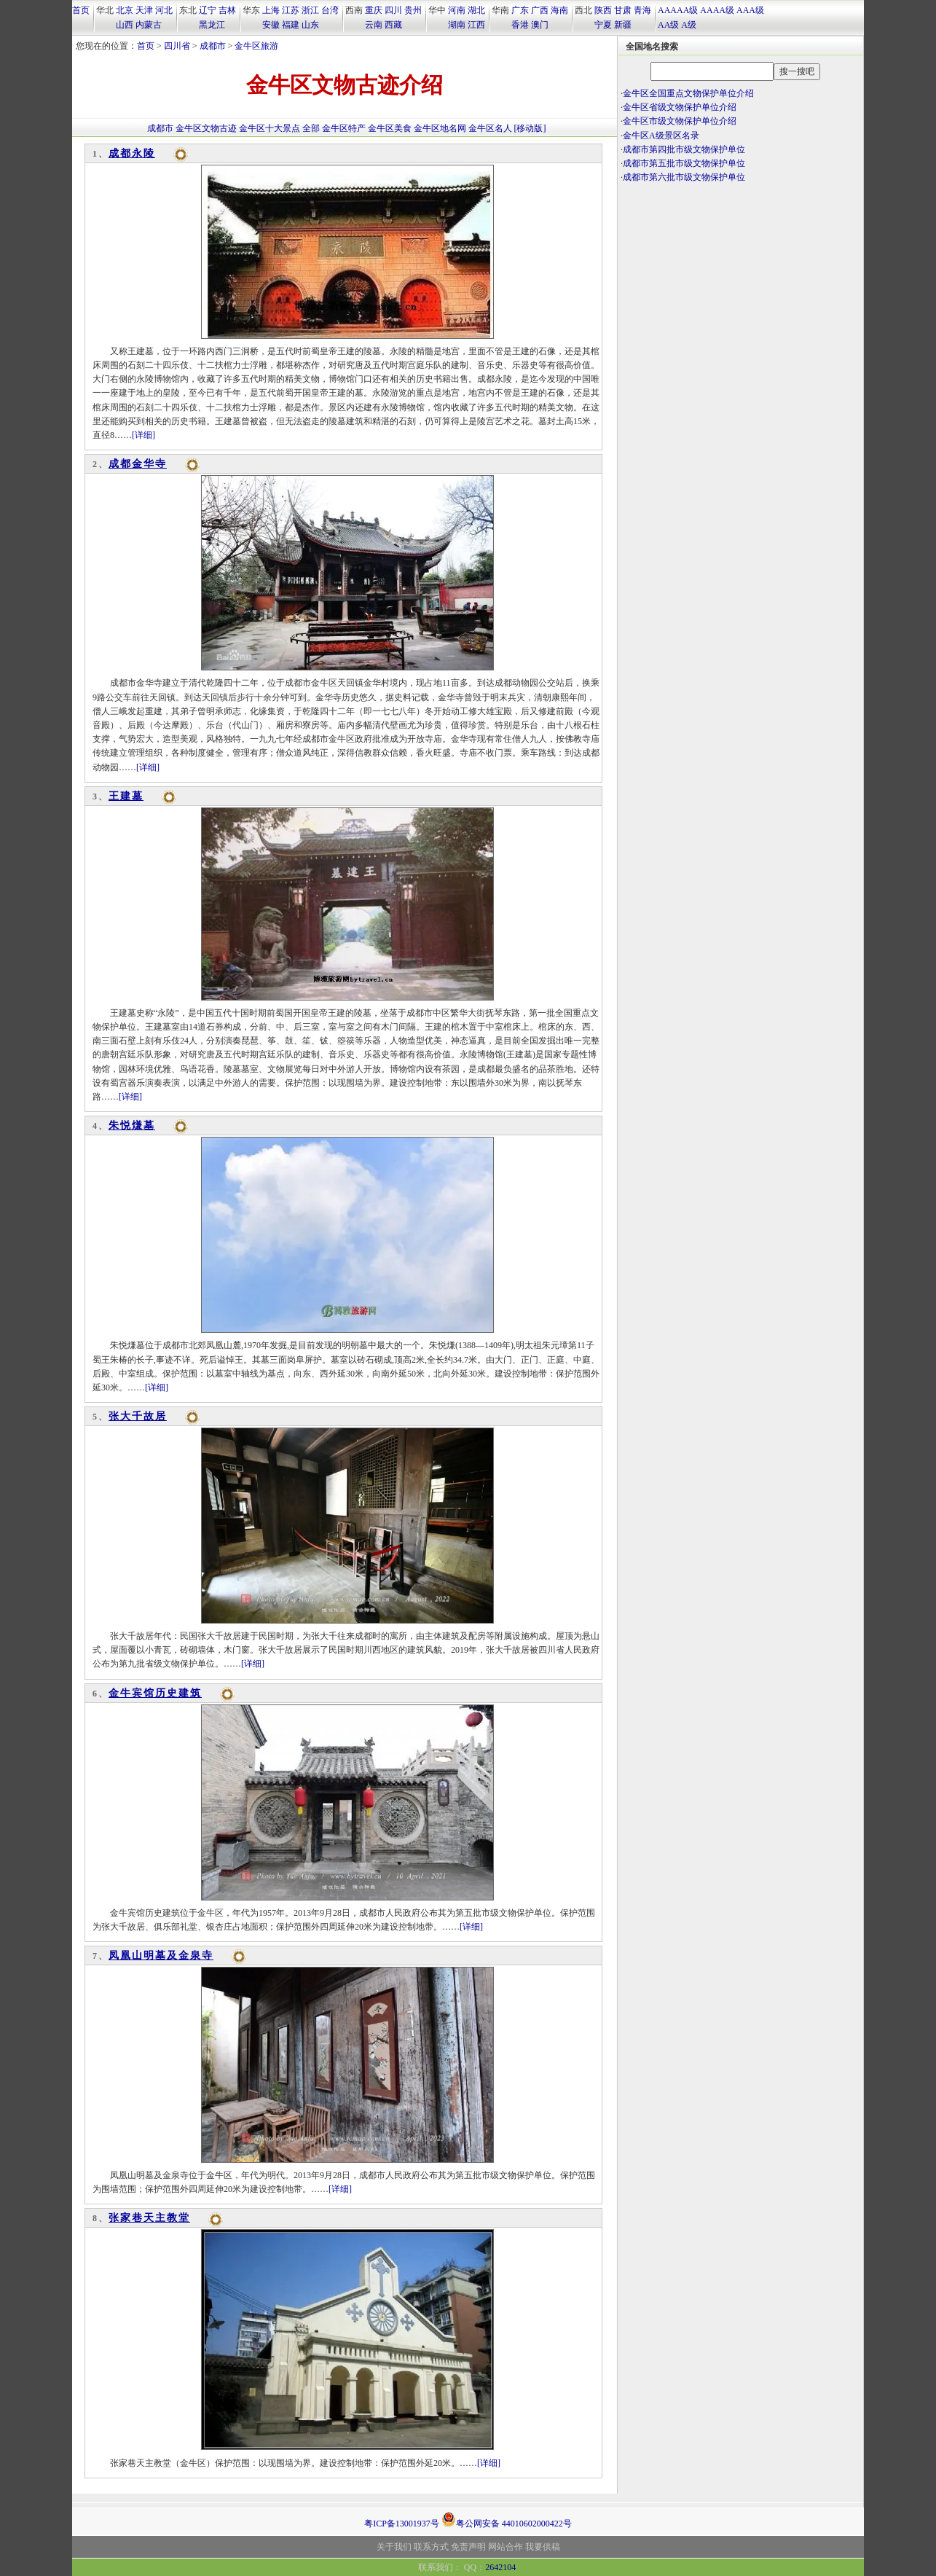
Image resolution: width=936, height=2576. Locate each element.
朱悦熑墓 (132, 1125)
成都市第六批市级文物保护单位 (684, 177)
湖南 (456, 25)
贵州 (413, 10)
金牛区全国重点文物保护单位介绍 (688, 93)
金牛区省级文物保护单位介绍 (679, 107)
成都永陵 (132, 153)
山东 (310, 25)
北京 (124, 10)
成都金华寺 (138, 463)
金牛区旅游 (256, 46)
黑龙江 (212, 25)
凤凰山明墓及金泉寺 (161, 1955)
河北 (164, 10)
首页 (81, 10)
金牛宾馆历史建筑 (155, 1693)
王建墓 (126, 796)
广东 (520, 10)
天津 (144, 10)
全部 (311, 128)
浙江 (310, 10)
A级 (688, 25)
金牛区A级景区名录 (661, 135)
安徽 (271, 25)
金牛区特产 (344, 128)
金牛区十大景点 (269, 128)
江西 (476, 25)
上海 (271, 10)
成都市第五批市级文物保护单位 (684, 163)
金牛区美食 (390, 128)
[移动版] (530, 128)
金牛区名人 (490, 128)
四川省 (177, 46)
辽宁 (207, 10)
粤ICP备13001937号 (401, 2523)
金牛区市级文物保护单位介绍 (679, 121)
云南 (373, 25)
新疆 (623, 25)
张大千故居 (138, 1416)
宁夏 (603, 25)
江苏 (290, 10)
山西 (124, 25)
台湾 (330, 10)
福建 (290, 25)
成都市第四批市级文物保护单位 (684, 149)
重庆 (373, 10)
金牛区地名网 (440, 128)
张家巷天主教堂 (149, 2217)
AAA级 (750, 10)
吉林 (227, 10)
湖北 (476, 10)
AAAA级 (717, 10)
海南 (559, 10)
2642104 (500, 2567)
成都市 (213, 46)
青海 (642, 10)
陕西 (603, 10)
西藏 (393, 25)
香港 (520, 25)
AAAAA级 (678, 10)
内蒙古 (148, 25)
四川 (393, 10)
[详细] (143, 435)
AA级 (668, 25)
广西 (539, 10)
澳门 (539, 25)
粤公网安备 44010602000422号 (506, 2519)
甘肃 (623, 10)
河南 (456, 10)
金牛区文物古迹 (206, 128)
